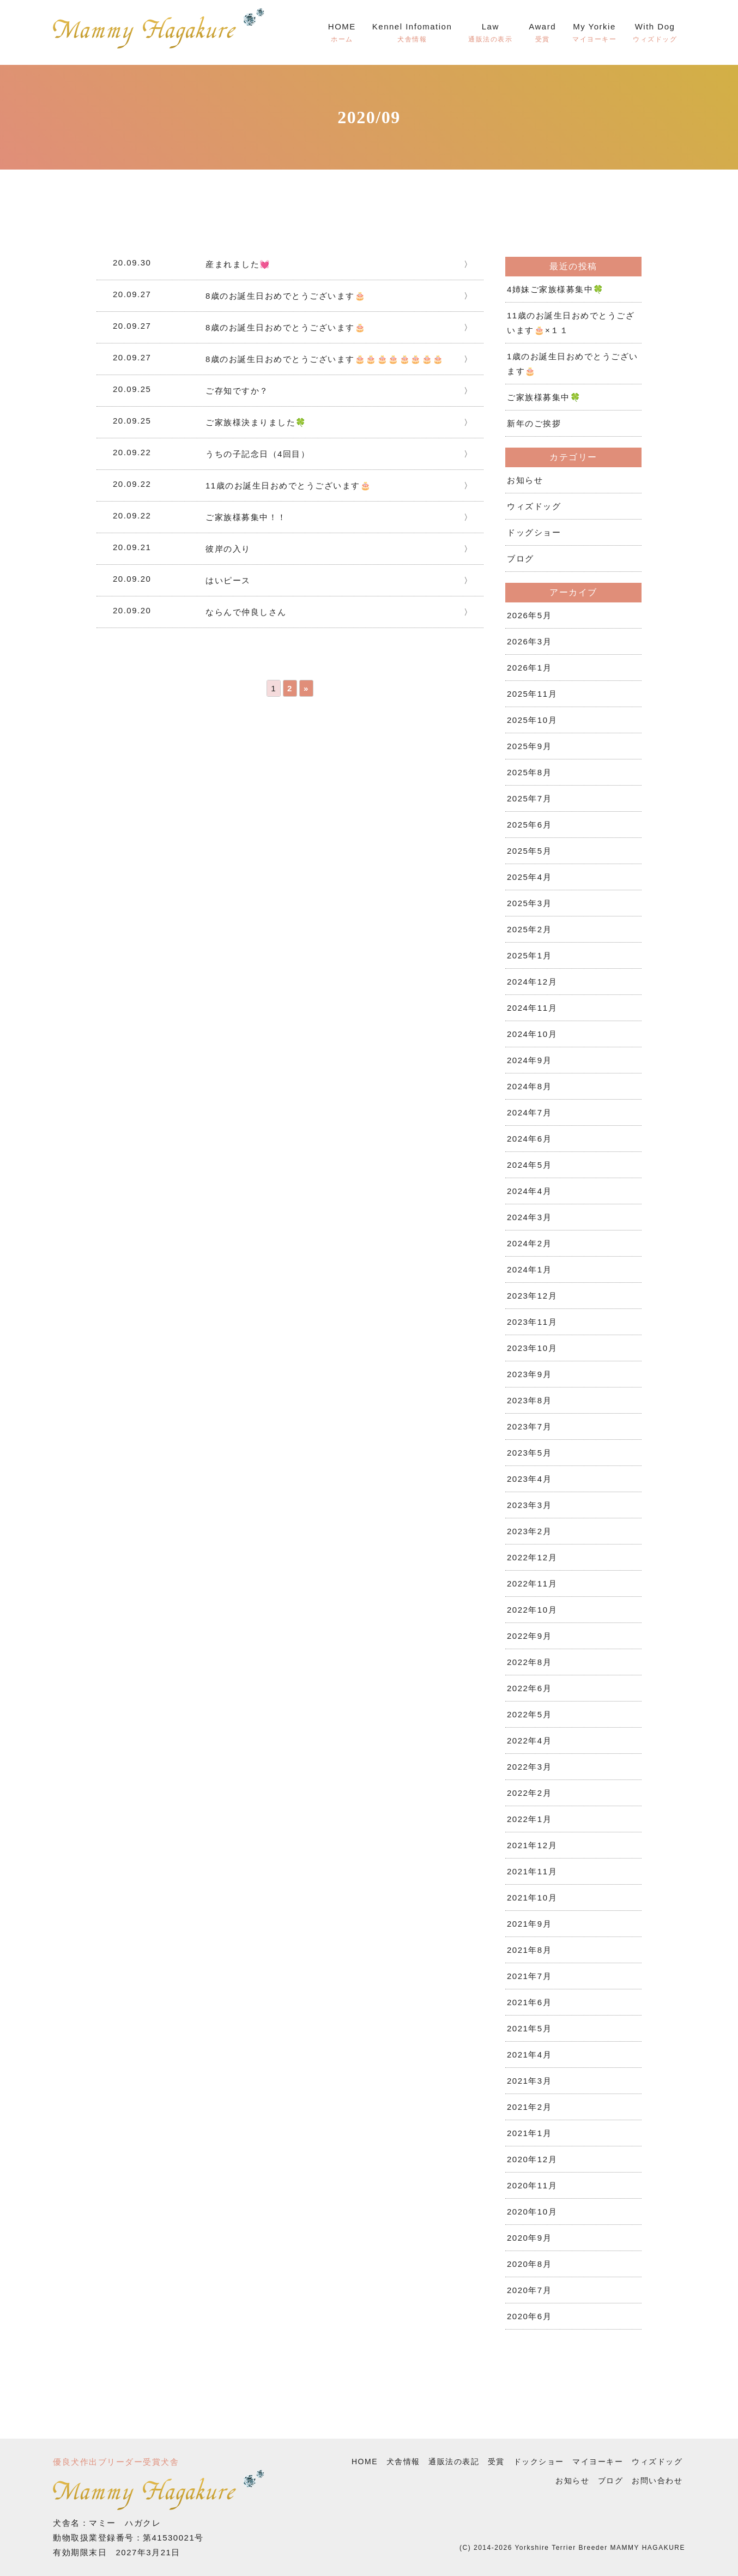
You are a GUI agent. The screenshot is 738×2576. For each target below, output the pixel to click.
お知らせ (525, 480)
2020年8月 (529, 2264)
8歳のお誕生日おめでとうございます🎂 (285, 295)
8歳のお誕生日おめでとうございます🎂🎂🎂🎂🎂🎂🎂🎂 (324, 359)
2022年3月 (529, 1766)
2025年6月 (529, 824)
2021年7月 (529, 1976)
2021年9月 (529, 1923)
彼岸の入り (228, 548)
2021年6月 (529, 2002)
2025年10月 (532, 720)
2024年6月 (529, 1138)
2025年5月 (529, 850)
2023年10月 (532, 1348)
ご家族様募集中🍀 (544, 397)
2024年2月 (529, 1243)
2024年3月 (529, 1217)
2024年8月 (529, 1086)
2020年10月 (532, 2211)
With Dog (655, 34)
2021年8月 (529, 1949)
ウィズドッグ (534, 506)
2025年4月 (529, 877)
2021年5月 (529, 2028)
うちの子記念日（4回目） (257, 454)
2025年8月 (529, 772)
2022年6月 (529, 1688)
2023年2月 (529, 1531)
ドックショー (538, 2461)
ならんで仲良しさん (246, 612)
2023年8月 (529, 1400)
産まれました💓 (238, 264)
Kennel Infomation (412, 34)
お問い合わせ (657, 2480)
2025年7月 (529, 798)
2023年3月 (529, 1505)
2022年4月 (529, 1740)
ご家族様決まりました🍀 (256, 422)
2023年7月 (529, 1426)
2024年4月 (529, 1191)
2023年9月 (529, 1374)
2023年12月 (532, 1295)
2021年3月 (529, 2080)
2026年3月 (529, 641)
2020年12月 (532, 2159)
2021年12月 (532, 1845)
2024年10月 (532, 1034)
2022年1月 (529, 1819)
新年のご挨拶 (534, 423)
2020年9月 (529, 2237)
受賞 (496, 2461)
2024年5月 (529, 1164)
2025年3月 (529, 903)
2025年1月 (529, 955)
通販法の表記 (453, 2461)
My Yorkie (594, 34)
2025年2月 (529, 929)
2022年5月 (529, 1714)
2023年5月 (529, 1452)
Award (542, 34)
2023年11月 (532, 1321)
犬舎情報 (403, 2461)
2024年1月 (529, 1269)
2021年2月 (529, 2107)
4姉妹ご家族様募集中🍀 (555, 289)
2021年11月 (532, 1871)
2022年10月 (532, 1609)
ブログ (520, 558)
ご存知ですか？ (237, 390)
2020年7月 (529, 2290)
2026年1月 (529, 667)
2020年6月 (529, 2316)
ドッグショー (534, 532)
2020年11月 (532, 2185)
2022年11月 (532, 1583)
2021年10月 (532, 1897)
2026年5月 (529, 615)
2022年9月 (529, 1635)
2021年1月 (529, 2133)
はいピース (228, 580)
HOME (342, 34)
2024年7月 (529, 1112)
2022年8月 (529, 1662)
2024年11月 (532, 1007)
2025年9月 (529, 746)
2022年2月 (529, 1792)
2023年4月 (529, 1478)
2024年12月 (532, 981)
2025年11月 (532, 693)
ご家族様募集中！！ (246, 517)
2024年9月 (529, 1060)
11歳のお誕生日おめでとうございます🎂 (288, 485)
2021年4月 (529, 2054)
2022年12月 (532, 1557)
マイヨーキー (597, 2461)
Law (490, 34)
